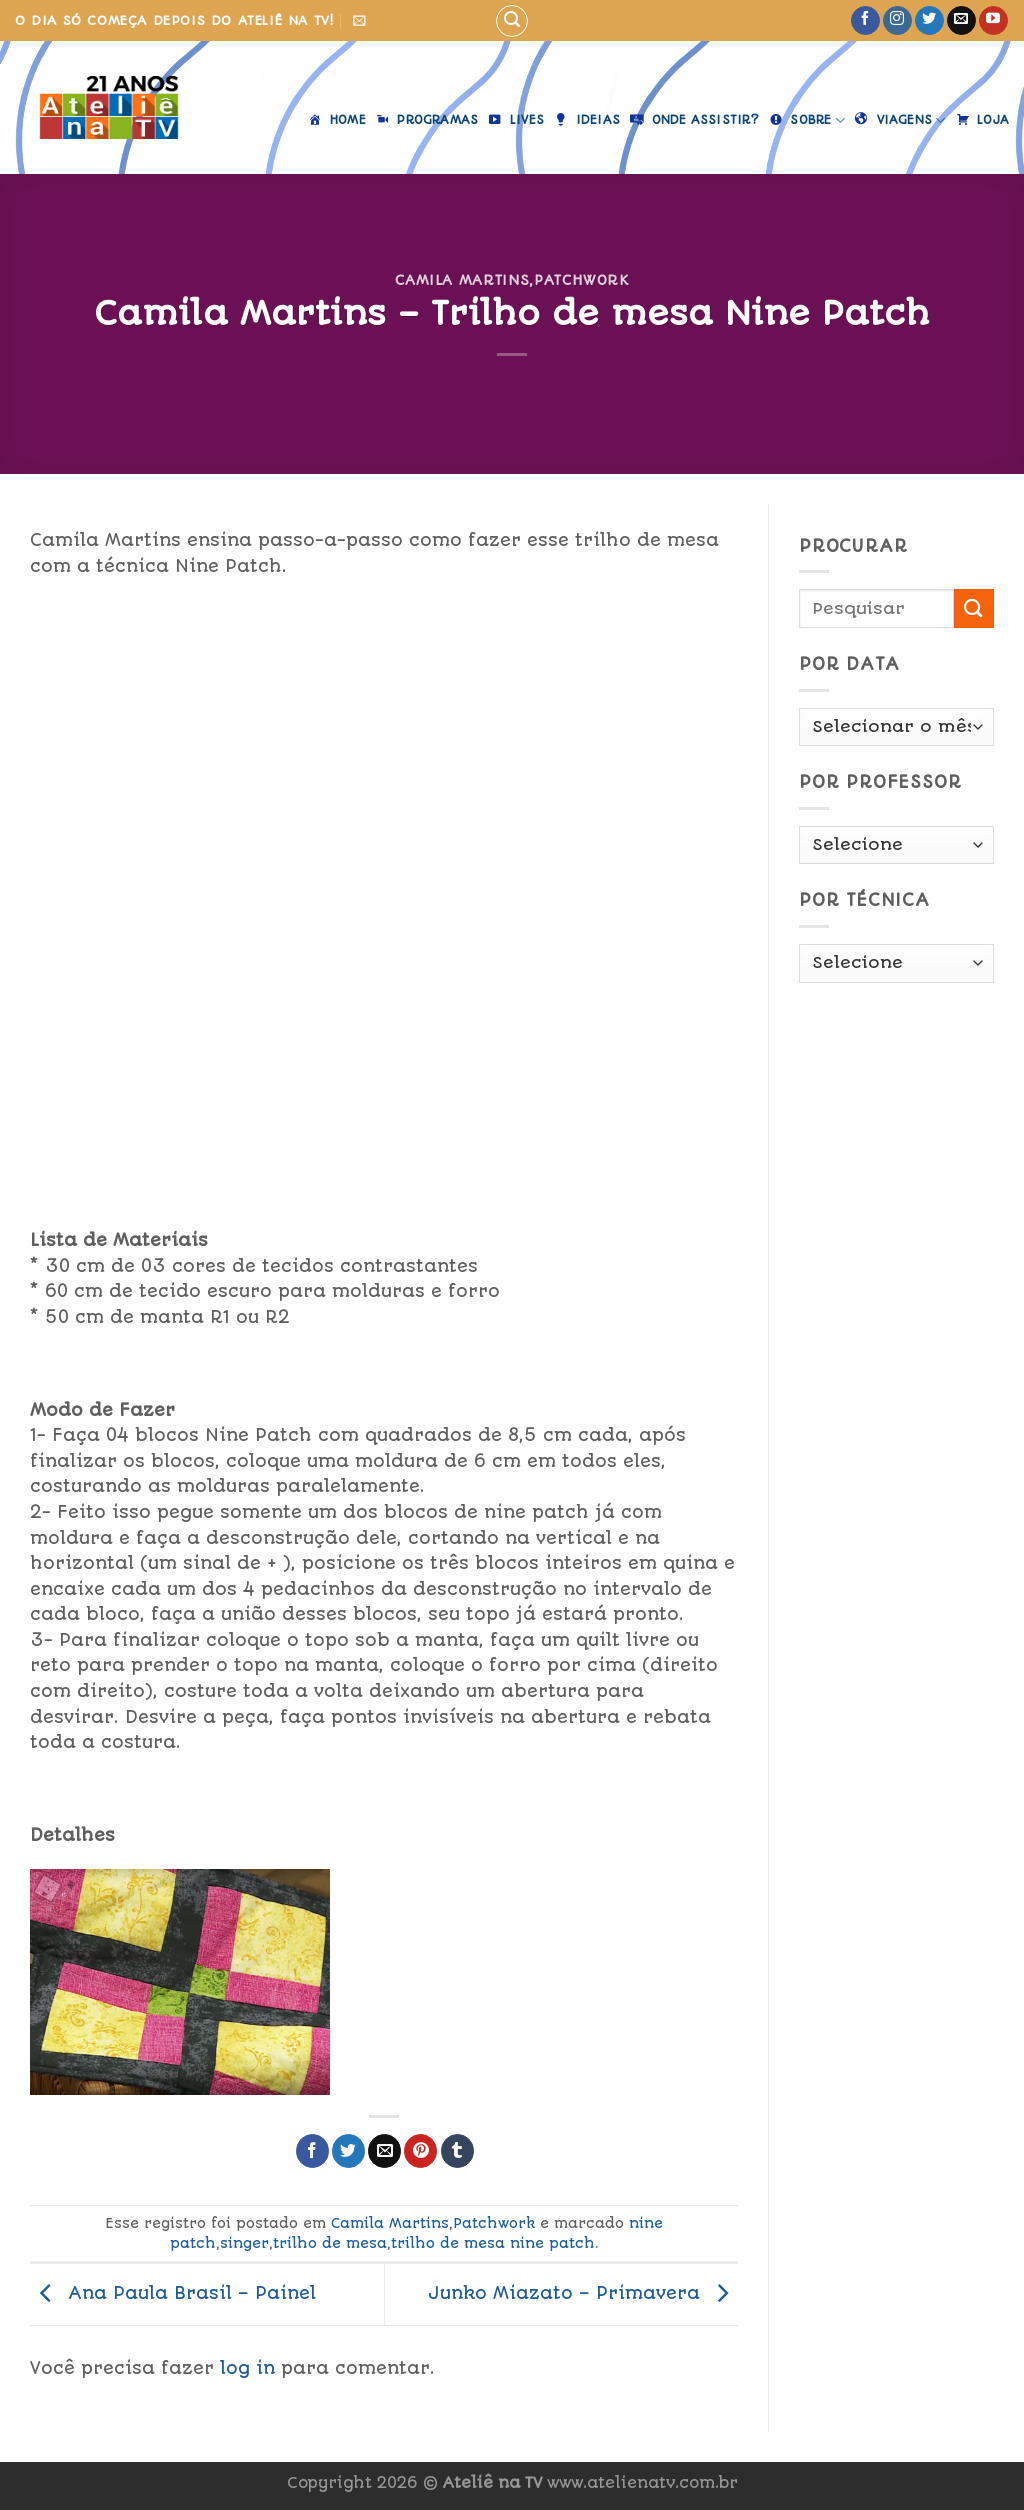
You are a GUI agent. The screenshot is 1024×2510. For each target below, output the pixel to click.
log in (247, 2368)
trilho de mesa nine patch (493, 2243)
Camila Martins (462, 280)
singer (244, 2243)
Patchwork (581, 280)
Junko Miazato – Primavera (583, 2293)
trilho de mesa (330, 2243)
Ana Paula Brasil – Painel (173, 2293)
